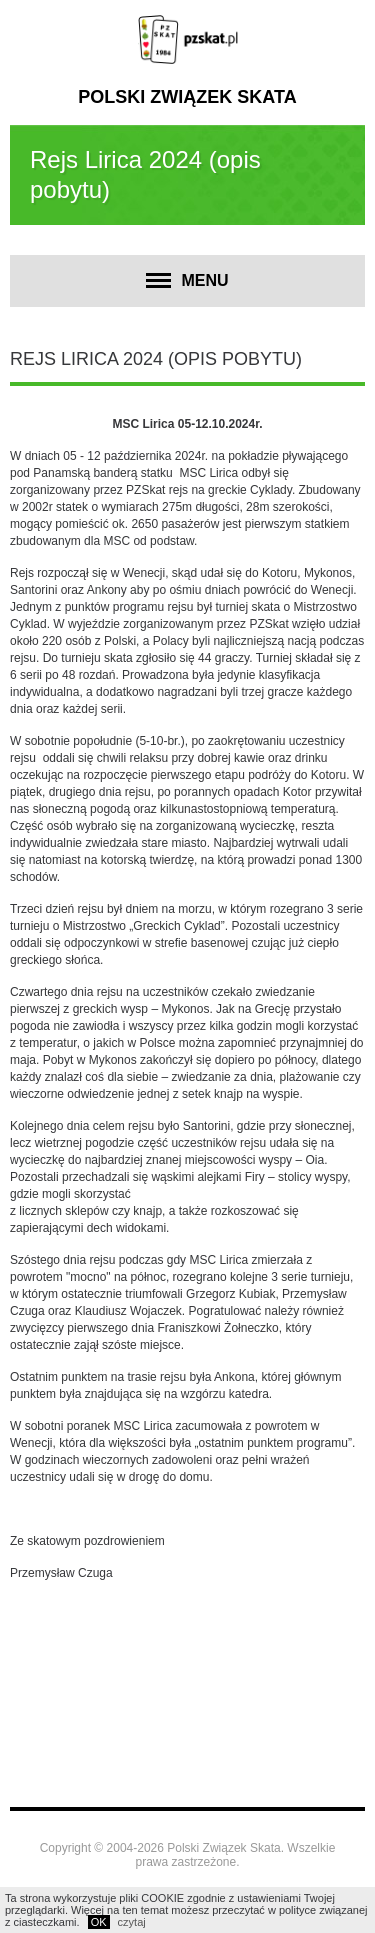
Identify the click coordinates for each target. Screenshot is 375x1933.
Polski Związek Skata (187, 97)
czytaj (132, 1922)
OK (99, 1922)
